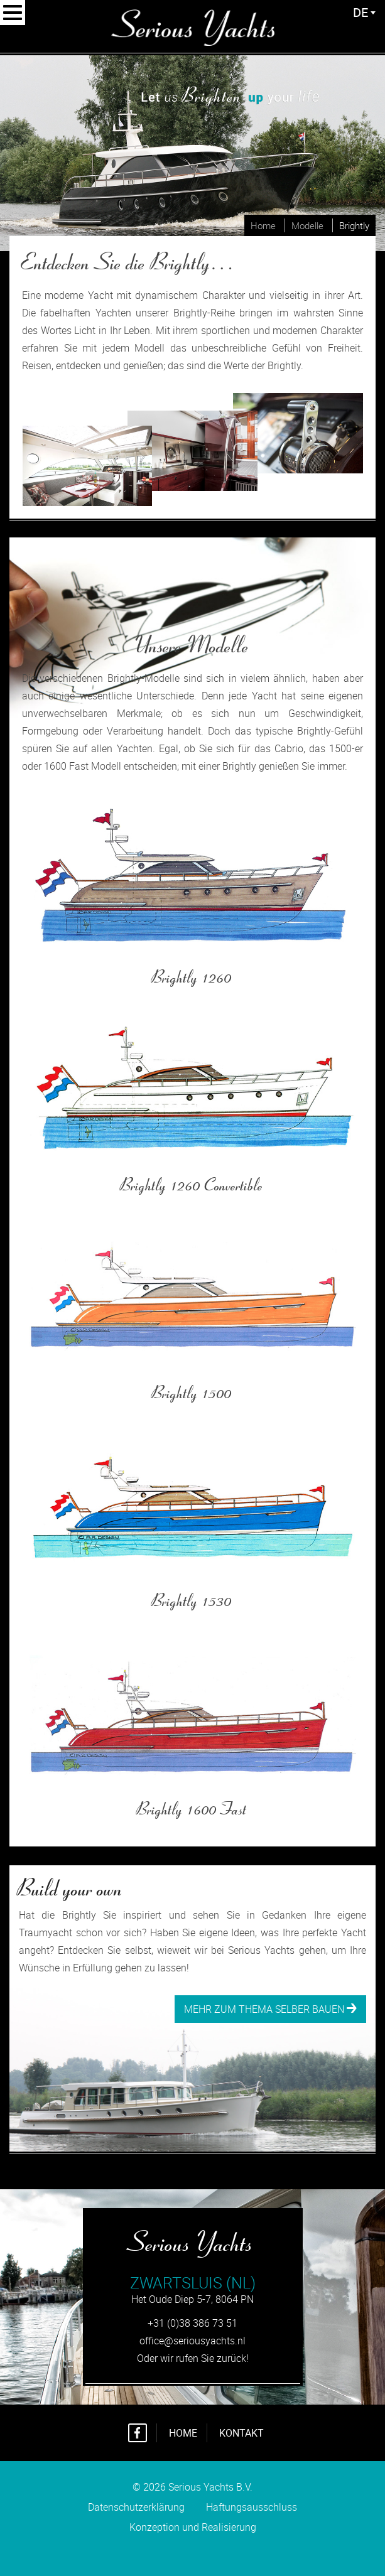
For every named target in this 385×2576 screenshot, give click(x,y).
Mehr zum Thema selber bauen (270, 2009)
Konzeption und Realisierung (192, 2538)
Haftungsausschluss (251, 2507)
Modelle (307, 225)
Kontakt (241, 2433)
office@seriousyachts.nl (192, 2340)
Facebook (137, 2432)
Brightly (354, 225)
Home (263, 225)
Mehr (34, 803)
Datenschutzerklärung (136, 2507)
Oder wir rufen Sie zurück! (193, 2358)
